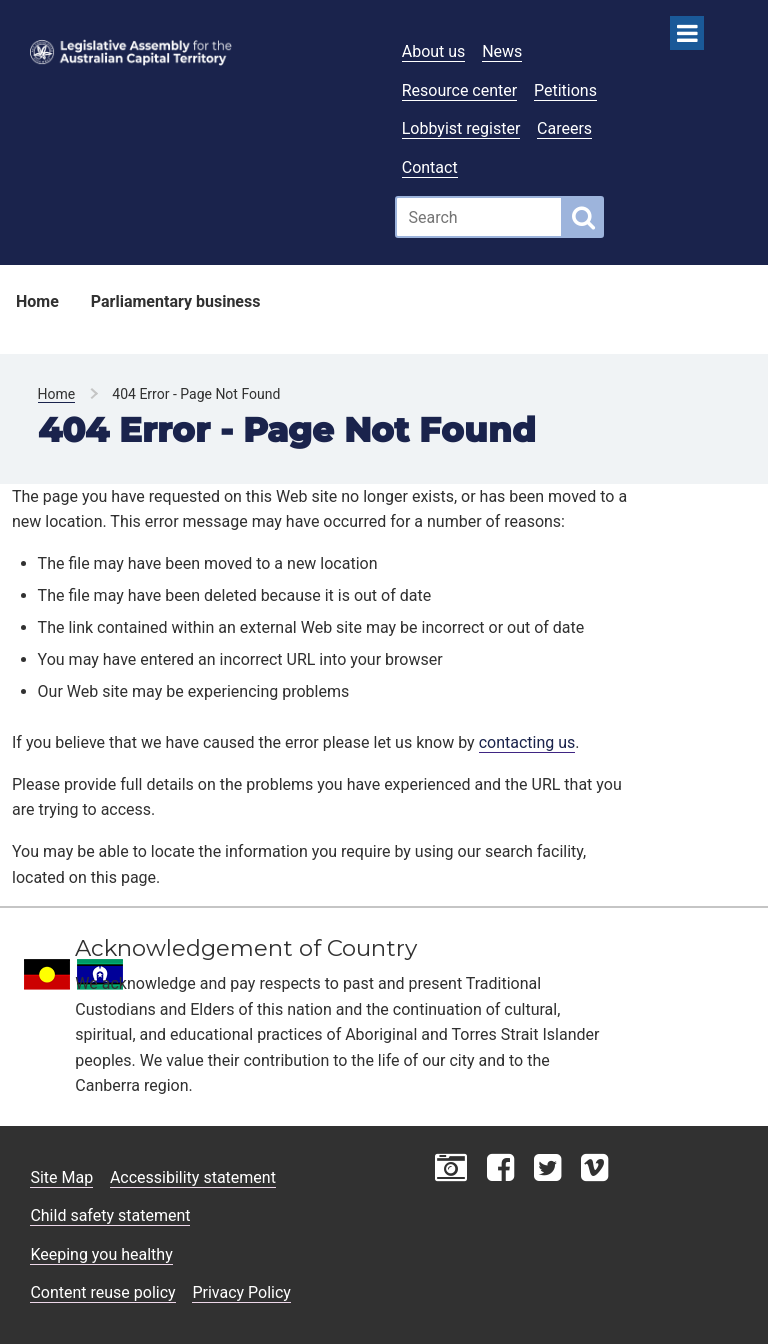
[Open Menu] (687, 33)
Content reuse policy (102, 1292)
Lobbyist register (461, 128)
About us (434, 51)
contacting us (527, 742)
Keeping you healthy (101, 1254)
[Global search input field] (479, 217)
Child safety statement (110, 1215)
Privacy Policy (241, 1292)
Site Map (61, 1177)
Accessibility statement (193, 1177)
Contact (430, 167)
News (502, 51)
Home (37, 301)
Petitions (565, 90)
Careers (564, 128)
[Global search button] (583, 217)
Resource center (459, 90)
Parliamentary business (176, 301)
